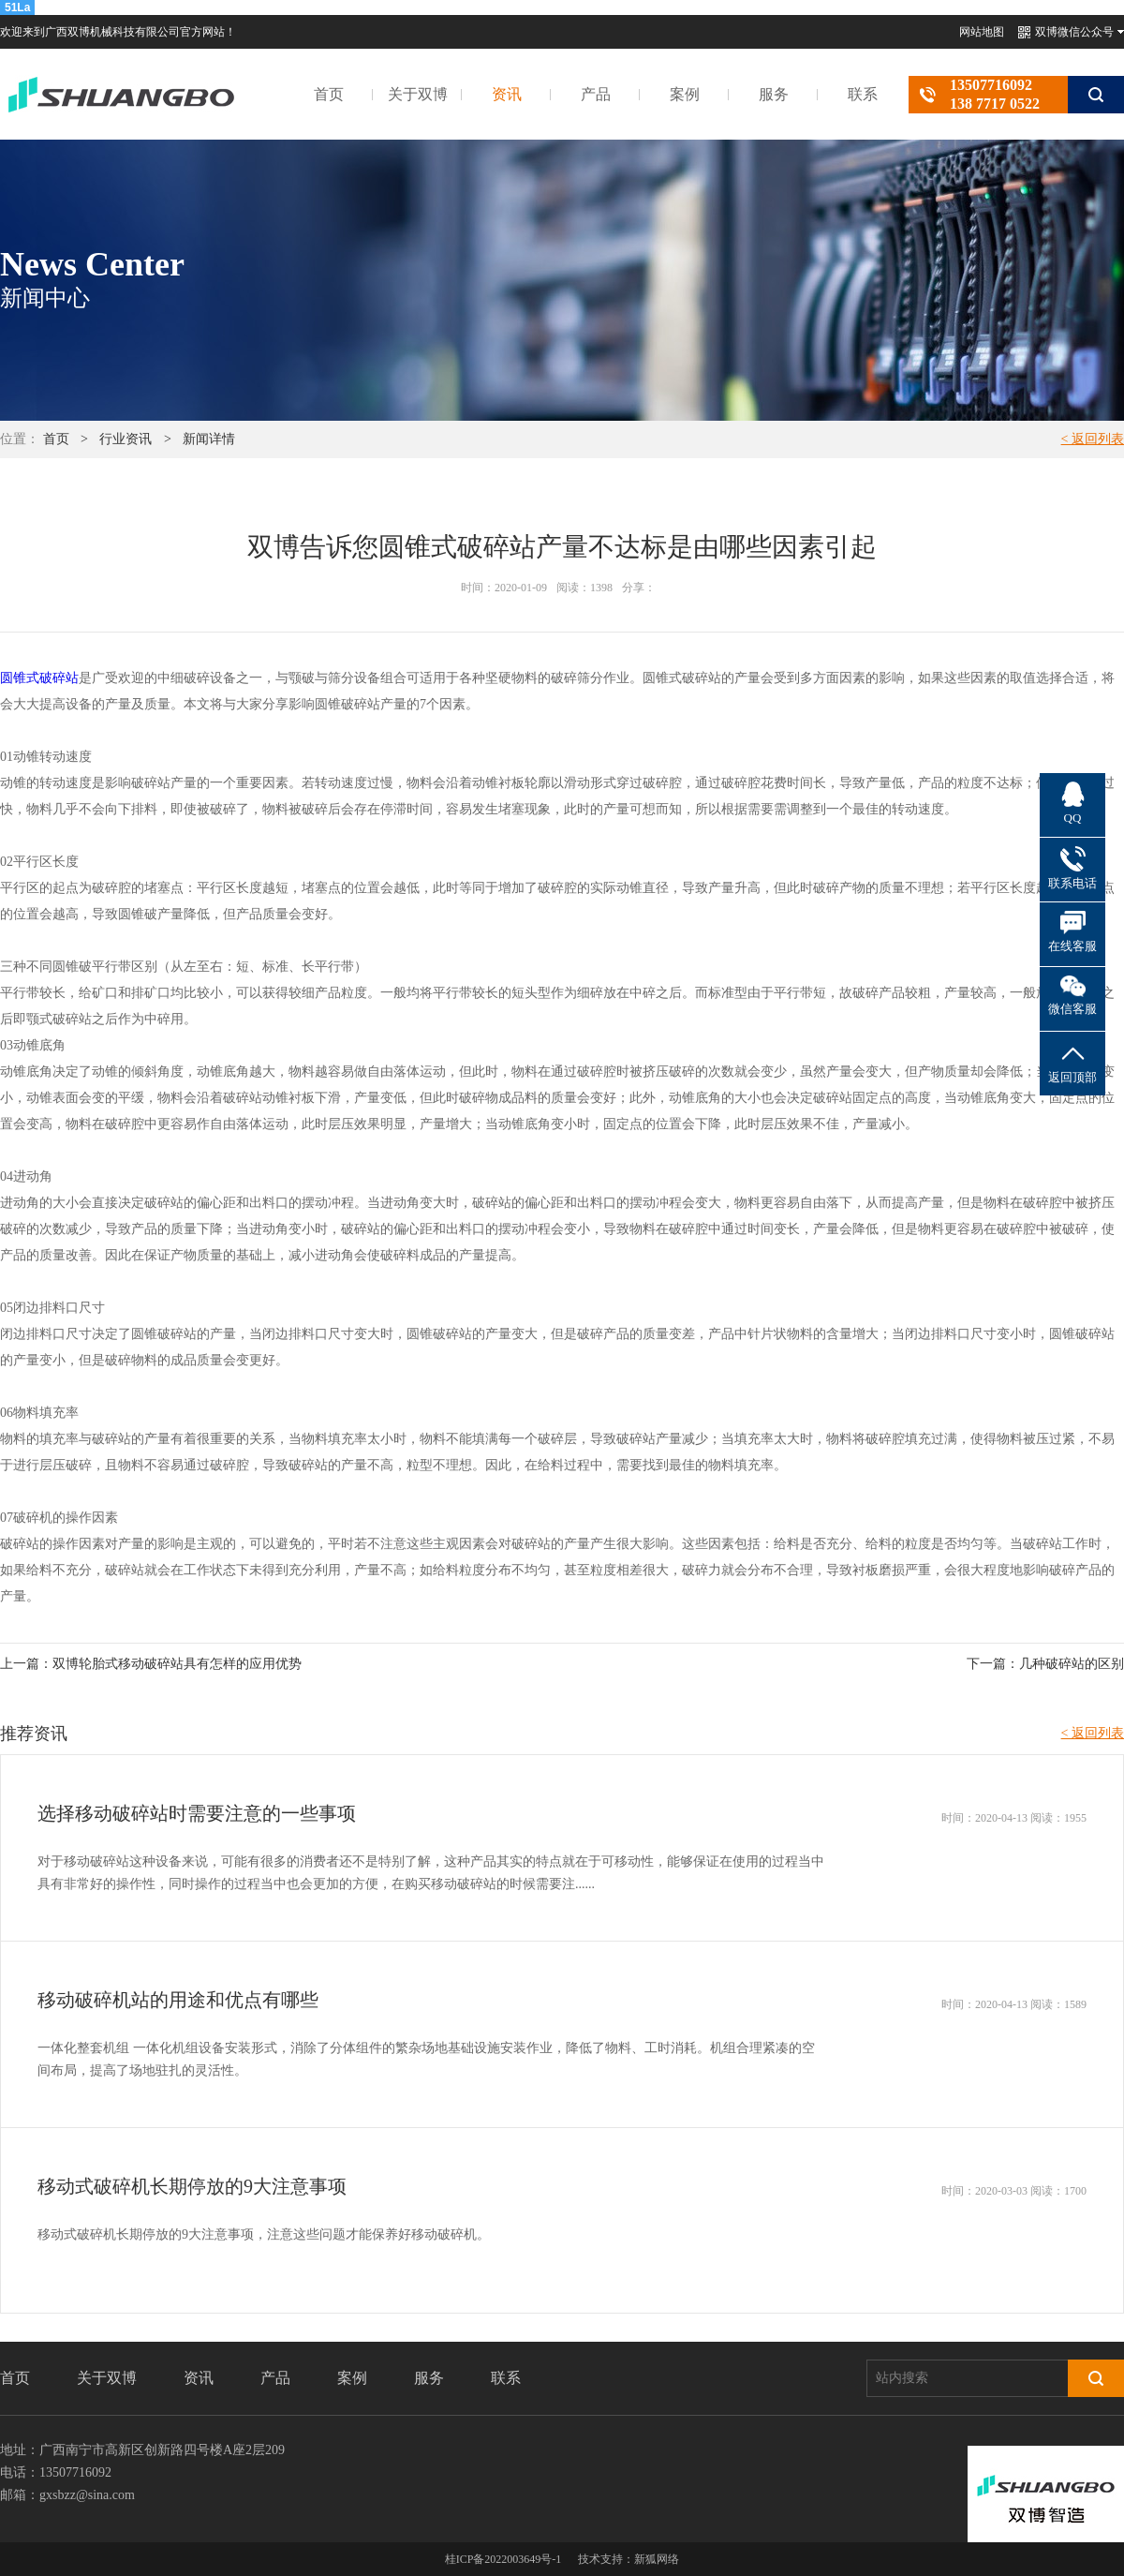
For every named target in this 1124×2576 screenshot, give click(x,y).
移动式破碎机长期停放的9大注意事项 (192, 2186)
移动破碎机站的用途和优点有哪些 (177, 1999)
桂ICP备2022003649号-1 (503, 2559)
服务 (774, 94)
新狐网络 (656, 2559)
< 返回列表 (1092, 439)
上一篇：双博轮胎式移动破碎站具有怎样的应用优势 (151, 1664)
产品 (596, 94)
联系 (863, 94)
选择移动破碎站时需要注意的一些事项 (196, 1813)
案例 (685, 94)
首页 (329, 94)
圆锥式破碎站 (39, 678)
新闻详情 (209, 439)
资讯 (507, 94)
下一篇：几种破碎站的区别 (1045, 1664)
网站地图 (981, 31)
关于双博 (418, 94)
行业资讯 (125, 439)
